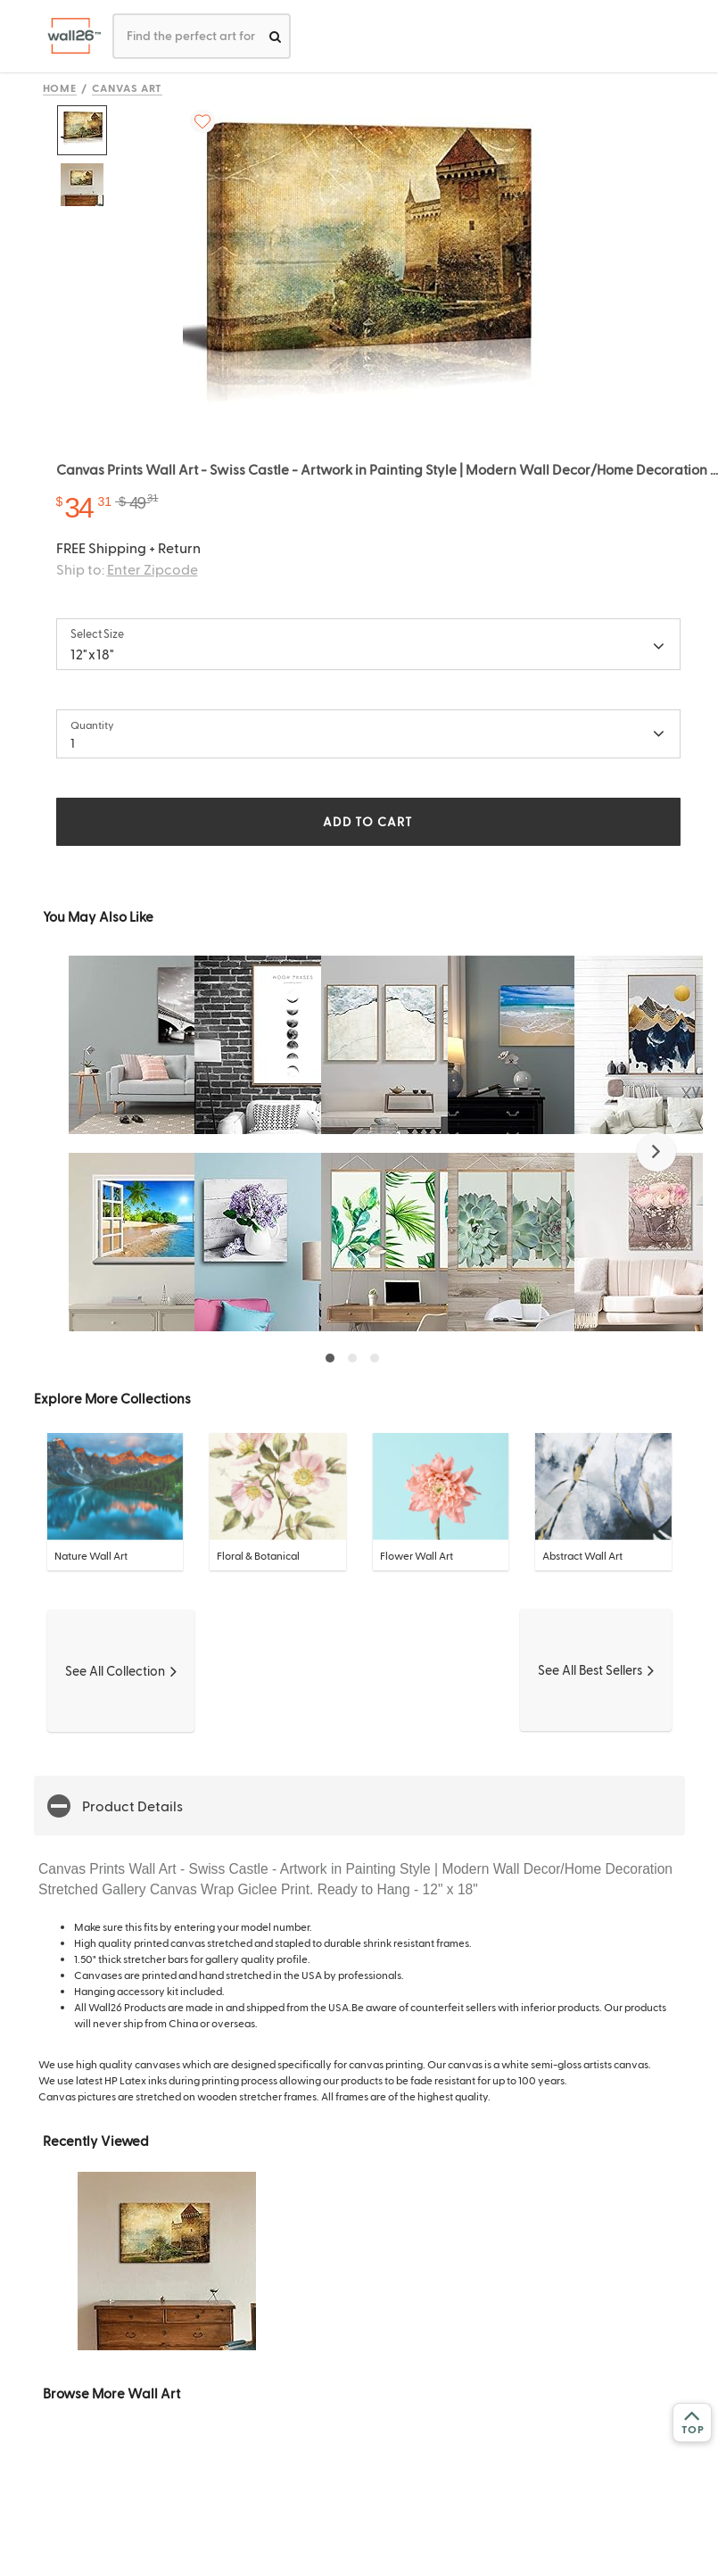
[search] (275, 36)
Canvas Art (127, 87)
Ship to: (127, 568)
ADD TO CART (367, 821)
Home (60, 87)
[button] (656, 1152)
